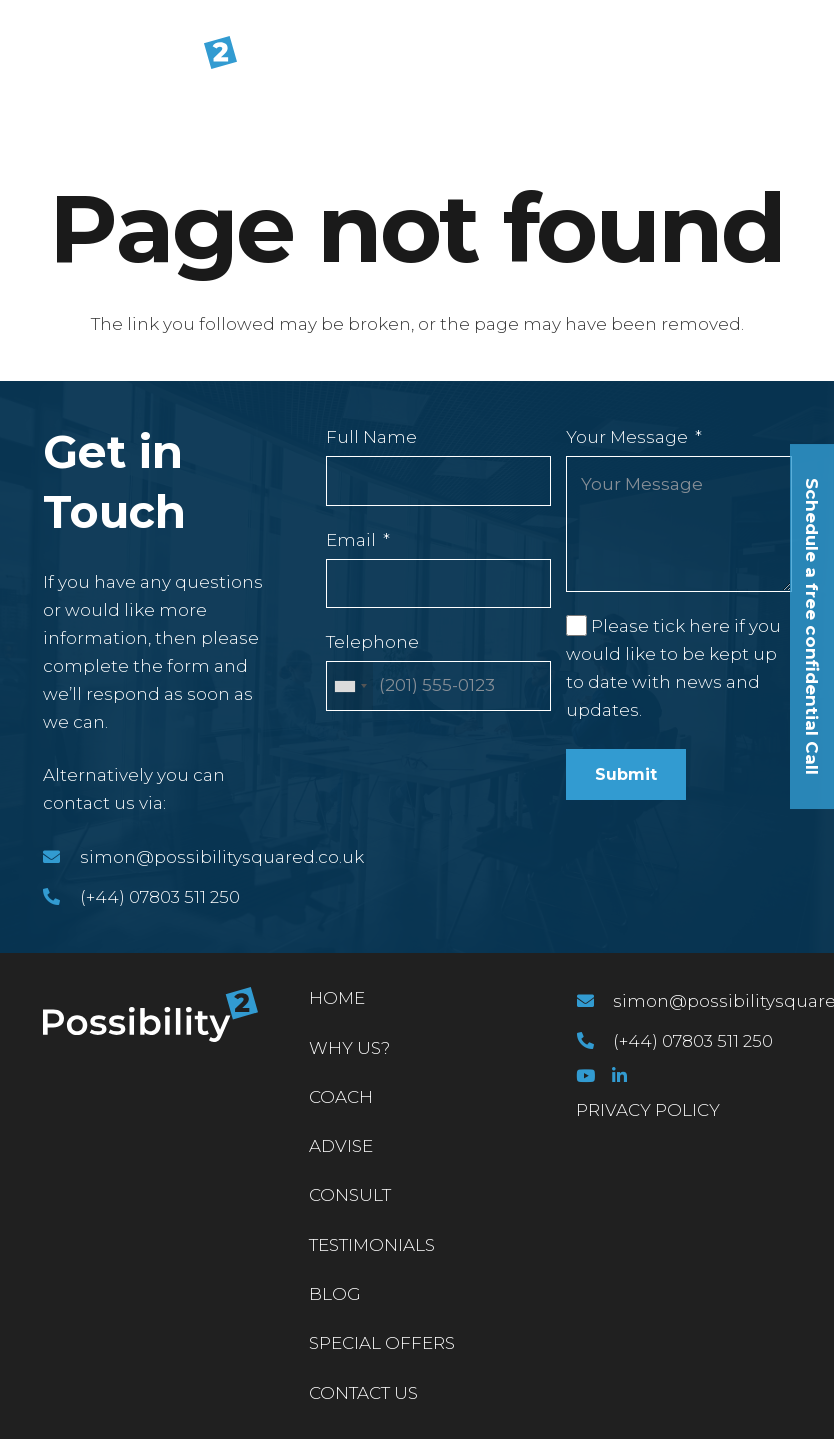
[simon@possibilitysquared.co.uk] (61, 857)
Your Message (627, 437)
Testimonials (372, 1245)
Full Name (371, 437)
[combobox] (350, 686)
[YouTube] (585, 1075)
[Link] (127, 64)
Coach (341, 1097)
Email (351, 540)
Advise (341, 1146)
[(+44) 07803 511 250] (61, 897)
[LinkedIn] (619, 1075)
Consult (350, 1195)
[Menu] (804, 64)
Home (337, 998)
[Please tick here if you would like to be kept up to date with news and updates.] (576, 625)
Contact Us (363, 1393)
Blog (335, 1294)
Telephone (372, 642)
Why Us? (349, 1048)
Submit (626, 774)
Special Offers (382, 1343)
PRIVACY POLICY (648, 1110)
